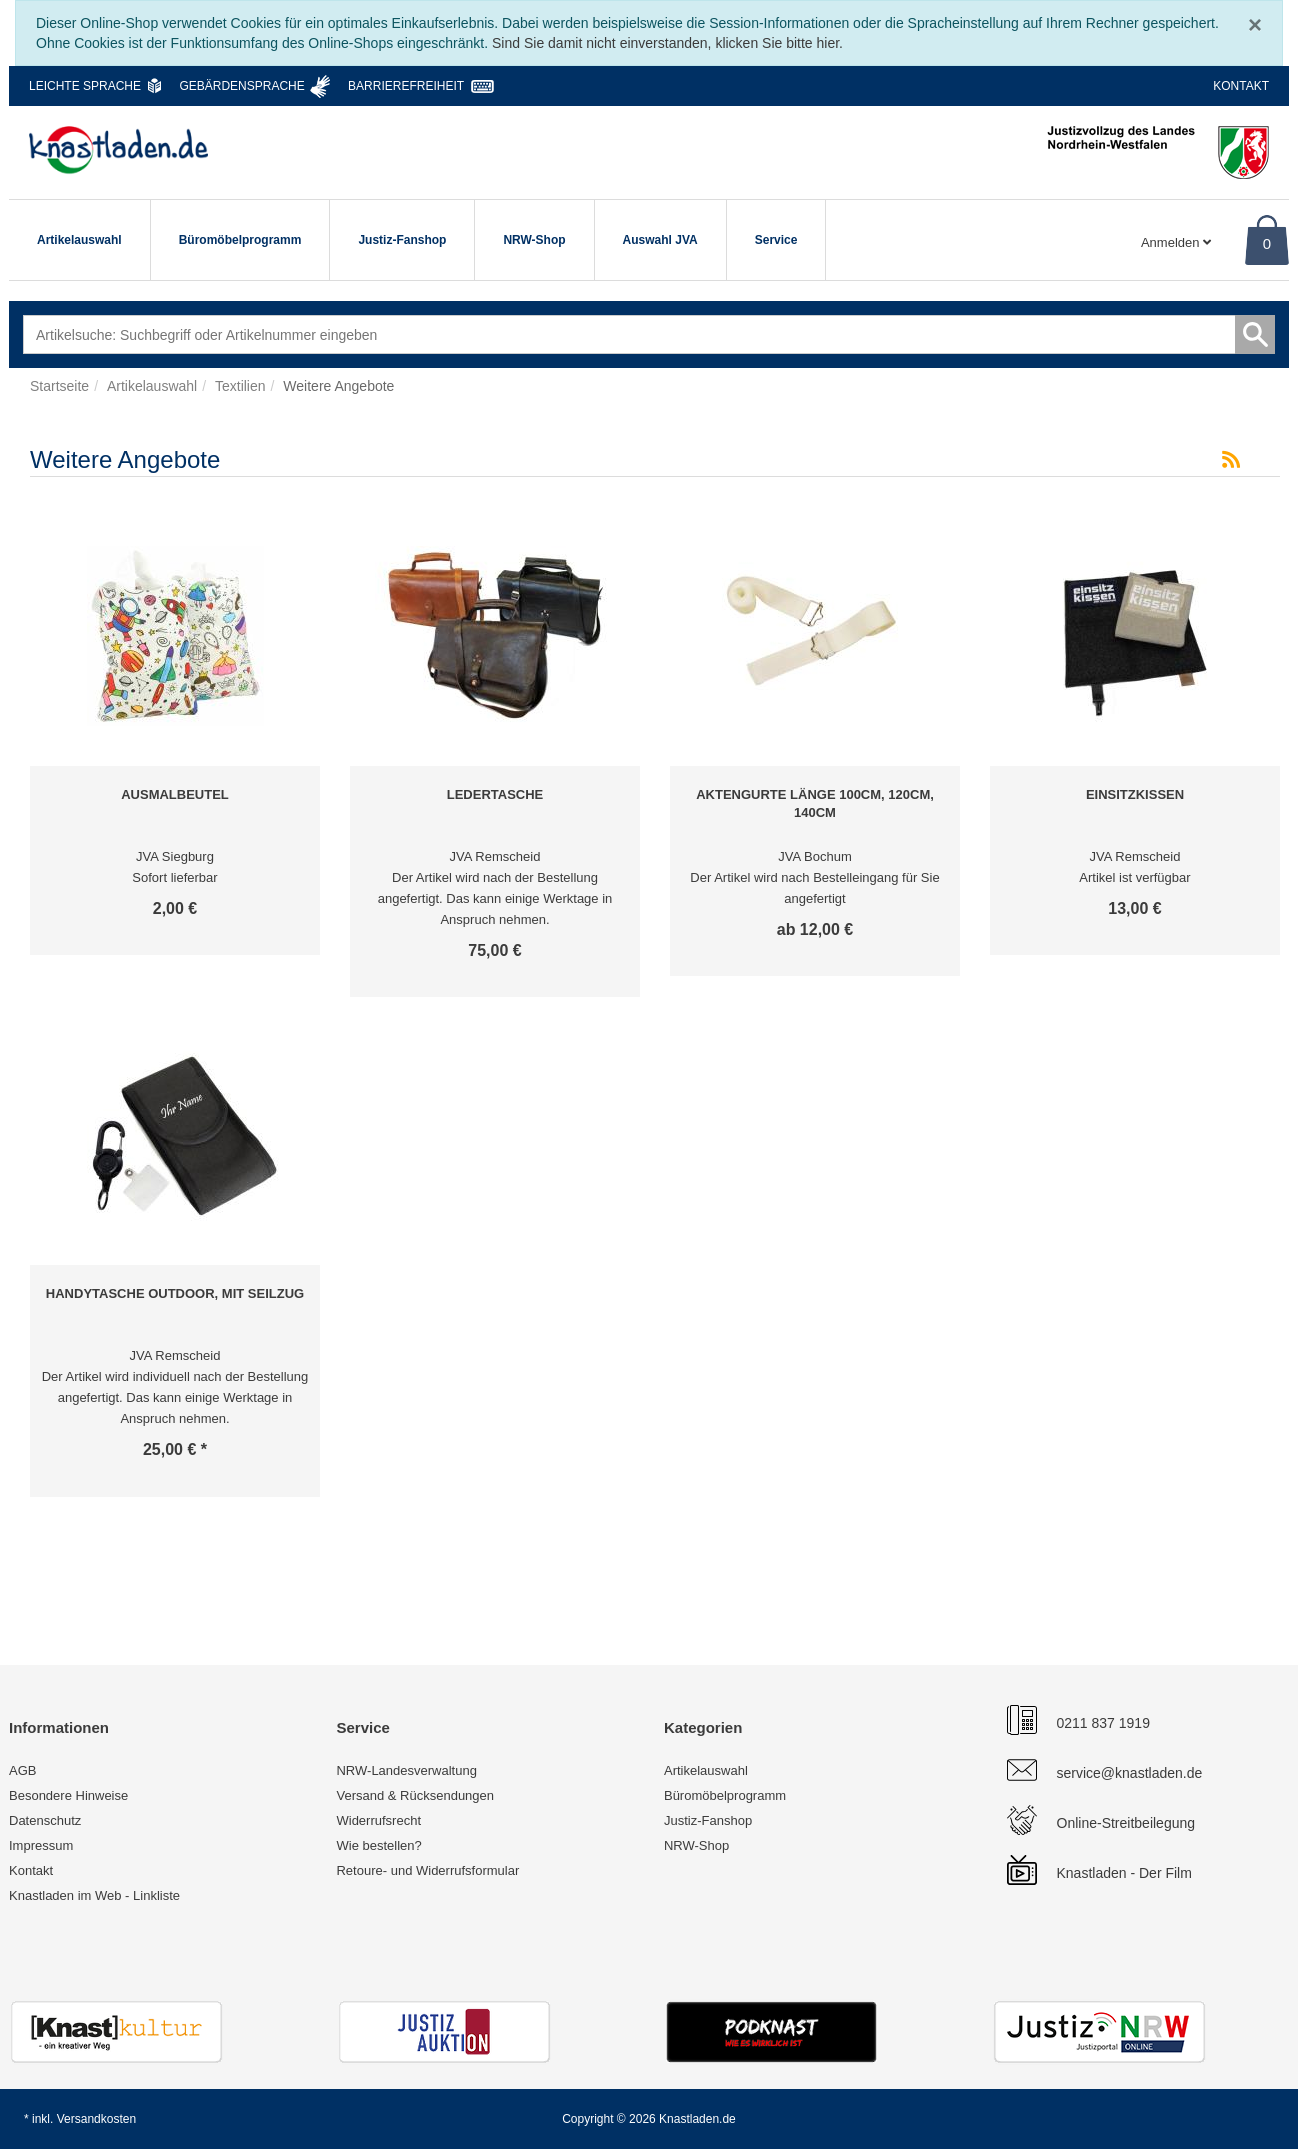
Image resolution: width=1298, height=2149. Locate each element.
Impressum (41, 1845)
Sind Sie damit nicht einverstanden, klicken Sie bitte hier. (667, 43)
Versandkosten (96, 2119)
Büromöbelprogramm (240, 240)
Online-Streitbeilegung (1126, 1823)
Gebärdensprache (241, 86)
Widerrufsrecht (378, 1820)
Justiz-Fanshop (402, 240)
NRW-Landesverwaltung (406, 1770)
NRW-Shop (534, 240)
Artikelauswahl (79, 240)
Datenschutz (45, 1820)
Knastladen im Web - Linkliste (94, 1895)
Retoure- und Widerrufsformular (427, 1870)
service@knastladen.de (1130, 1773)
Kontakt (1241, 86)
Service (776, 240)
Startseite (59, 386)
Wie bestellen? (378, 1845)
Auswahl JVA (660, 240)
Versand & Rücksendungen (415, 1795)
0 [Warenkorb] (1267, 243)
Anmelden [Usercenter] (1176, 242)
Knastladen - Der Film (1124, 1873)
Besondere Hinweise (68, 1795)
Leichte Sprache (85, 86)
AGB (22, 1770)
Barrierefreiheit (406, 86)
